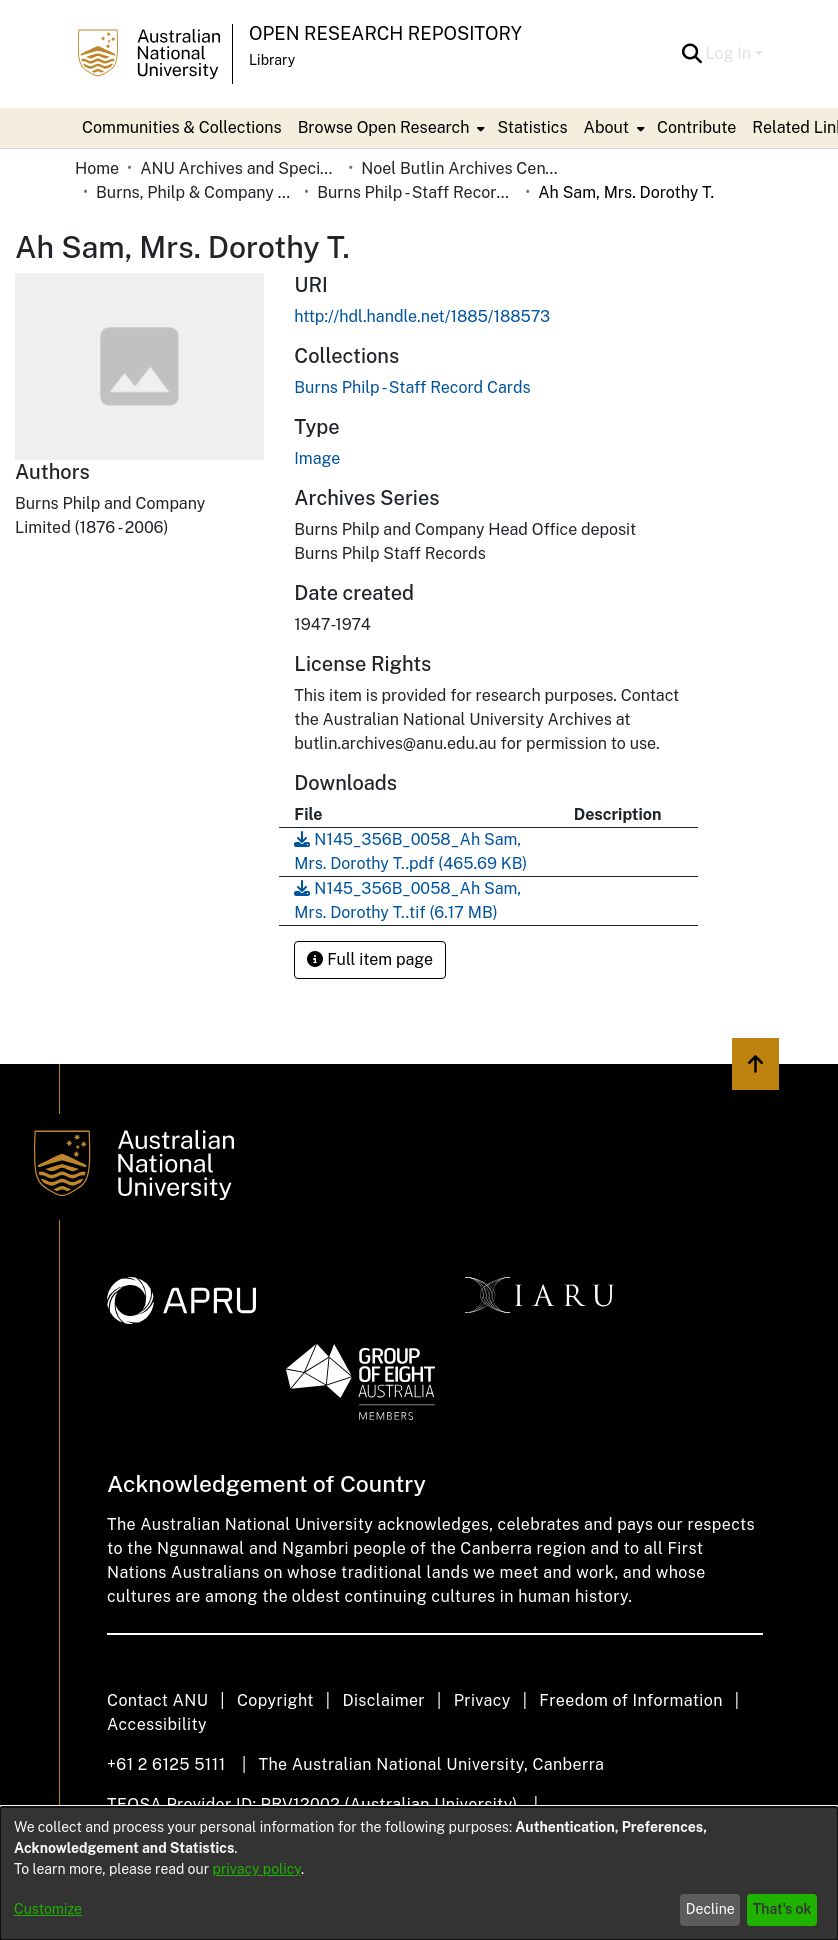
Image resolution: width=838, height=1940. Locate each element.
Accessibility (157, 1724)
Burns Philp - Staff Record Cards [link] (417, 192)
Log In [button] (730, 53)
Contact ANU (157, 1700)
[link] (412, 387)
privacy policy (257, 1869)
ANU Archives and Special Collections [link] (240, 168)
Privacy (482, 1700)
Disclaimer (383, 1700)
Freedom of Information (630, 1700)
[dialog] (419, 1873)
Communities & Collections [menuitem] (182, 127)
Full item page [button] (370, 959)
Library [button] (272, 60)
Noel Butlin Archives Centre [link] (461, 168)
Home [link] (97, 168)
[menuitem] (390, 128)
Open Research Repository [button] (385, 33)
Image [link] (317, 458)
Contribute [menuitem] (696, 127)
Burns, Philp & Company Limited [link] (196, 192)
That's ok (782, 1909)
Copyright (275, 1700)
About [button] (606, 127)
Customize (48, 1909)
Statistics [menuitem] (532, 127)
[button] (692, 54)
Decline (710, 1909)
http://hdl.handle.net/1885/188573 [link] (422, 316)
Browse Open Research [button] (384, 127)
